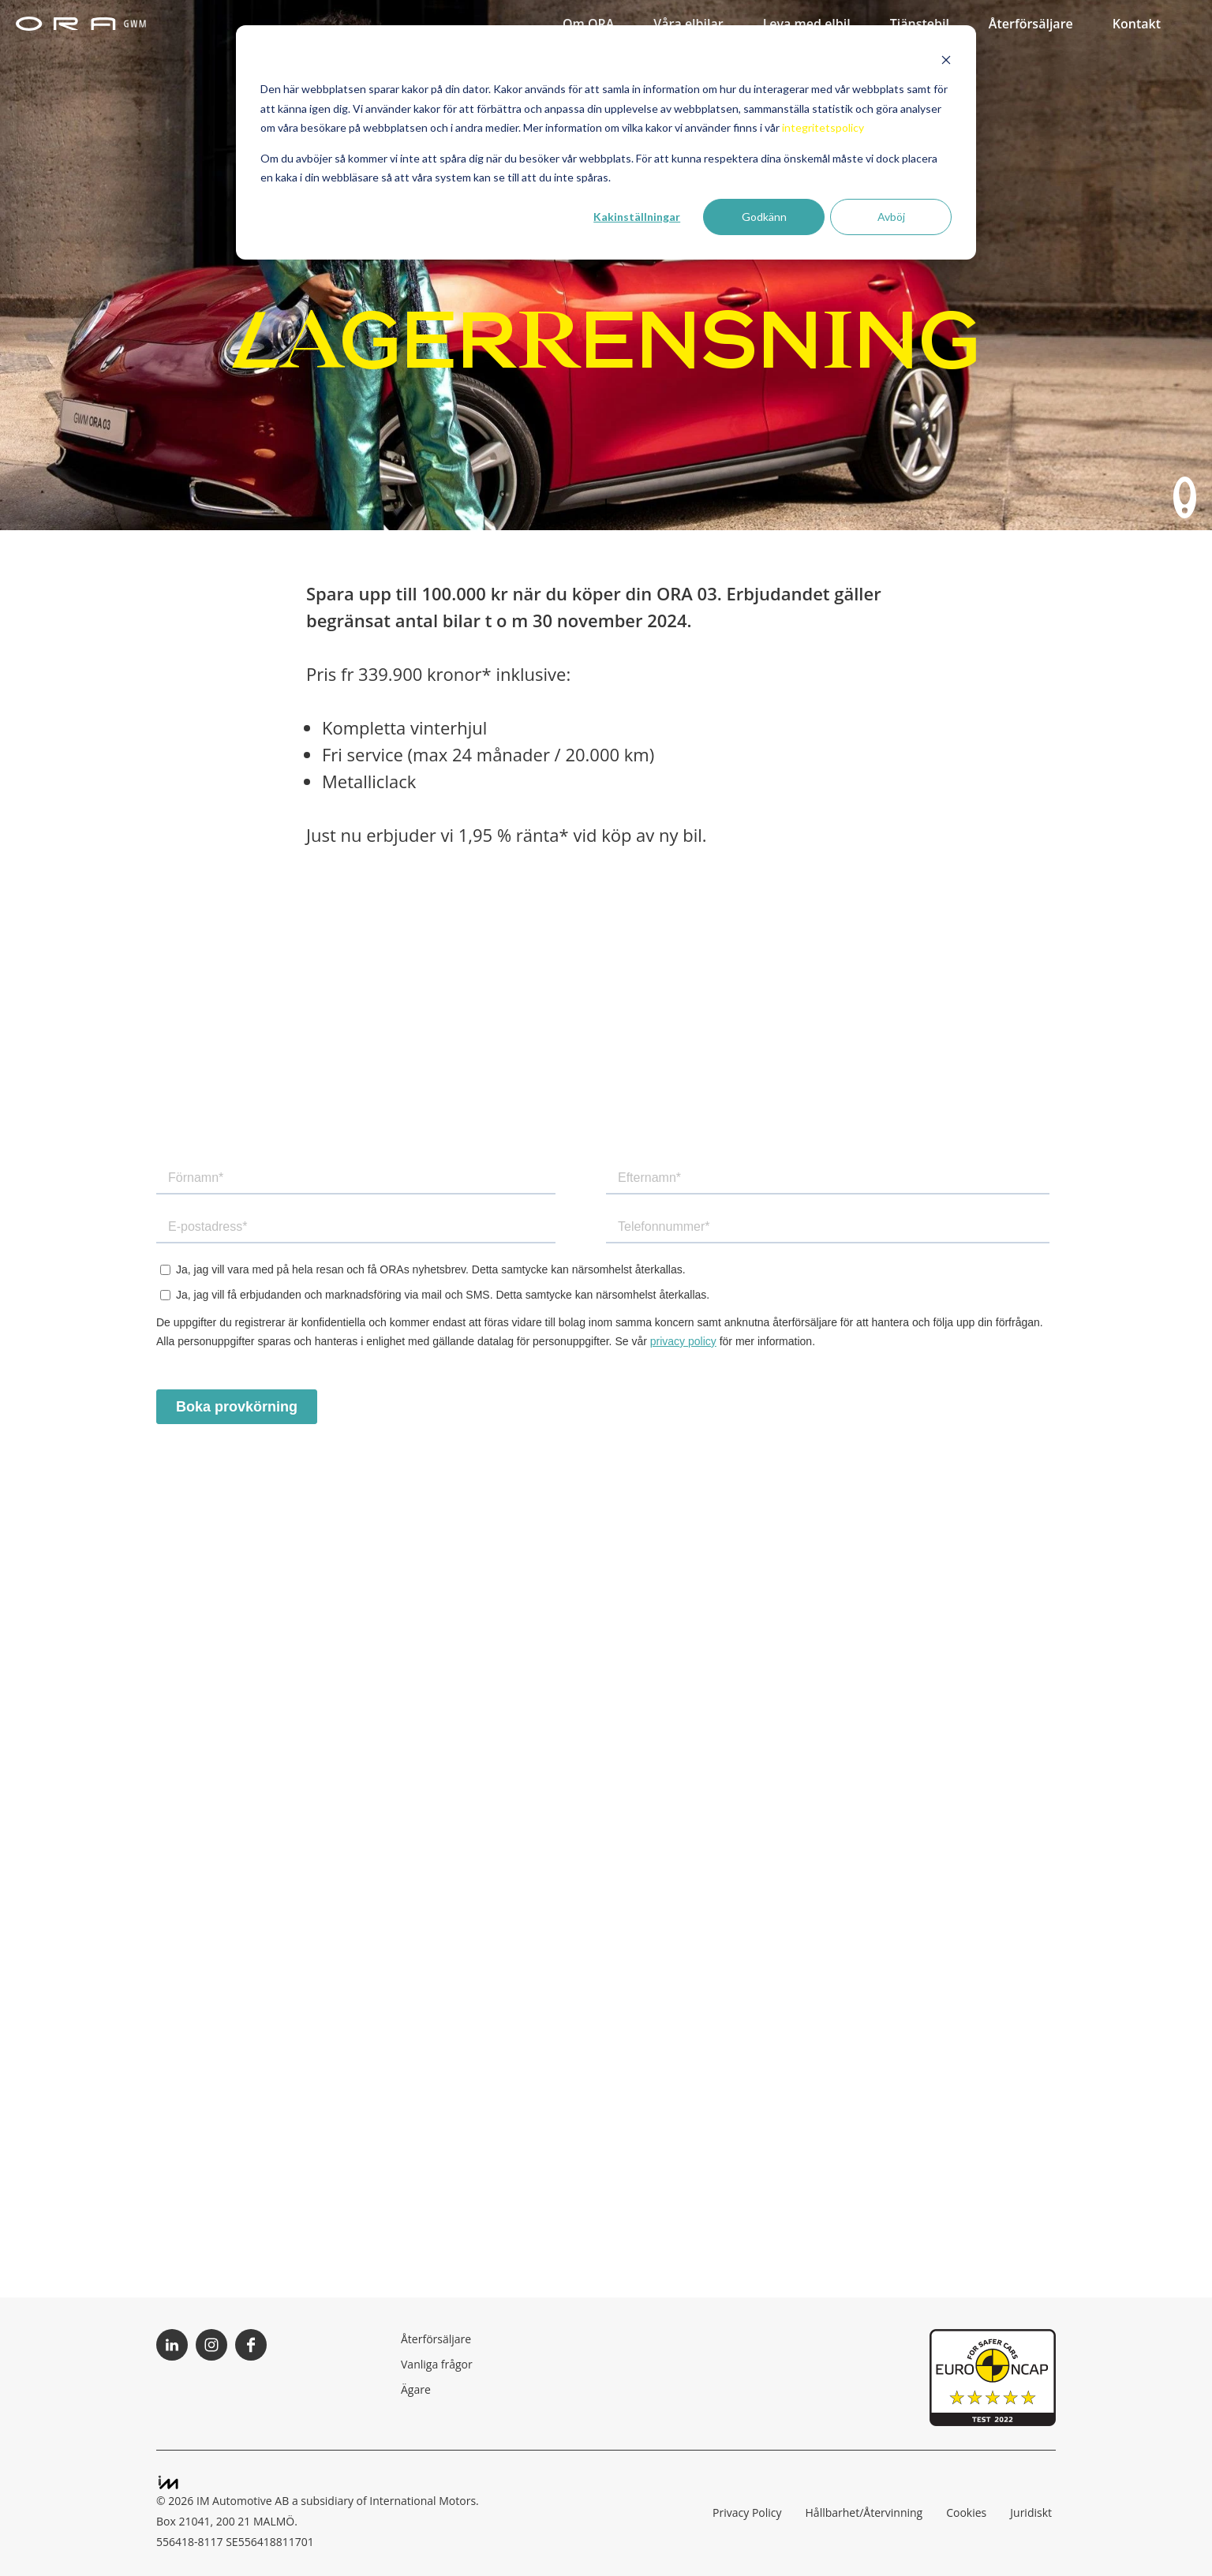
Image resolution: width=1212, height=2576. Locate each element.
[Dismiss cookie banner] (946, 59)
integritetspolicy (823, 127)
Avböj (891, 216)
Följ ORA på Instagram (211, 2345)
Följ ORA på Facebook (251, 2345)
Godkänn (764, 216)
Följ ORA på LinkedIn (172, 2345)
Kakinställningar (636, 216)
